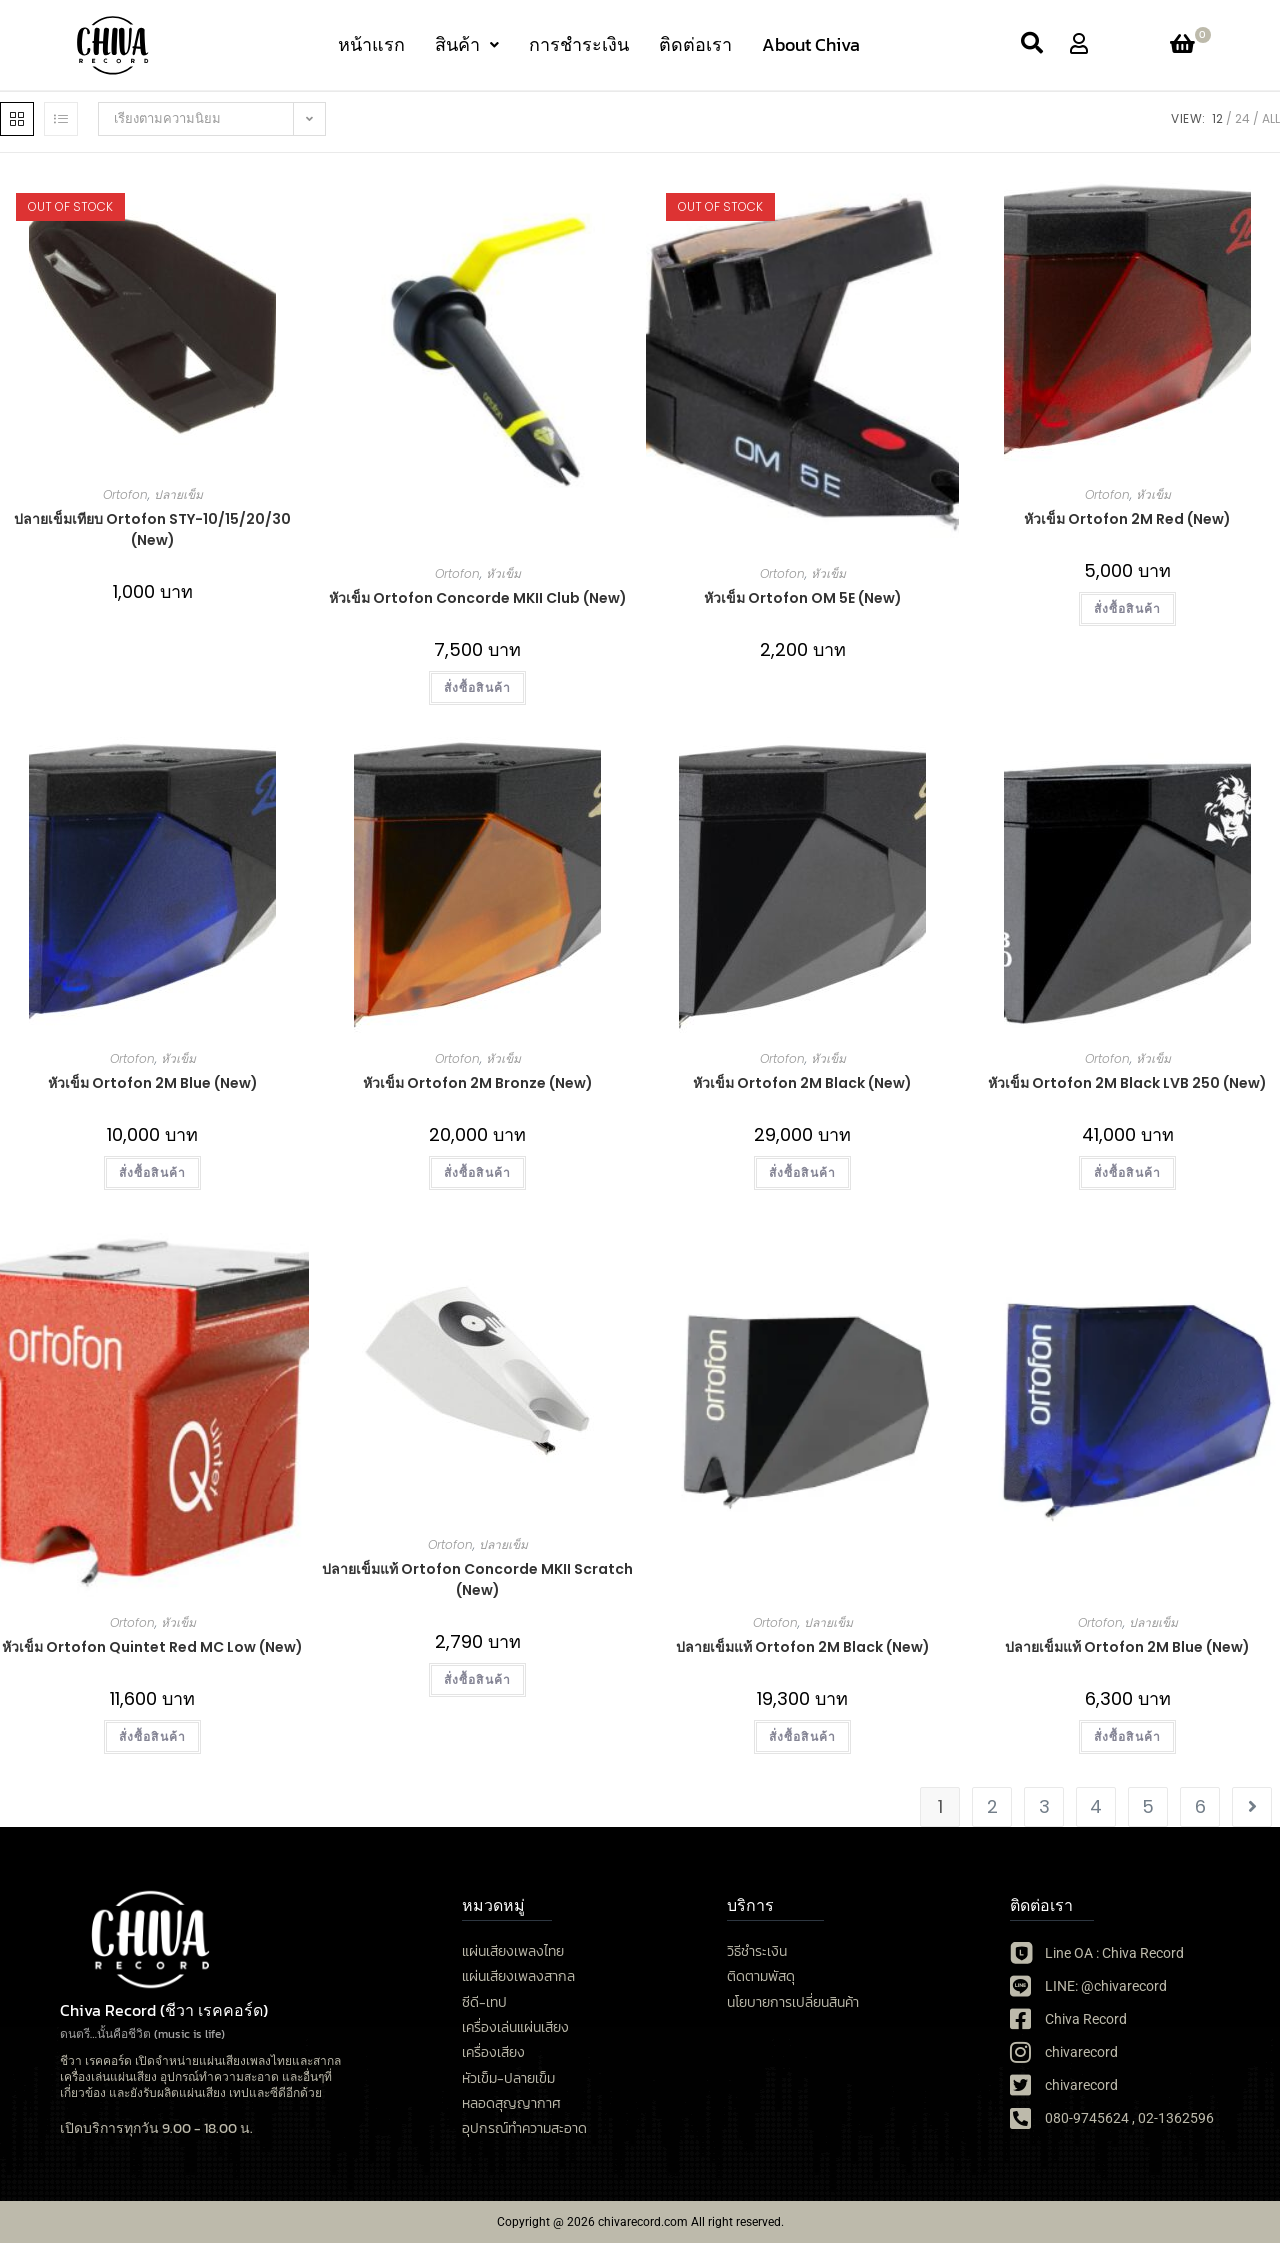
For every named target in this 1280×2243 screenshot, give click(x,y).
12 (1217, 118)
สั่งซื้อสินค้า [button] (478, 687)
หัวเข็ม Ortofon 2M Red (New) (1127, 519)
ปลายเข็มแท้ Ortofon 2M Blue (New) (1127, 1647)
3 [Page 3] (1044, 1806)
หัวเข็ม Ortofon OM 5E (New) (803, 598)
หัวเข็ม (503, 573)
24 (1242, 118)
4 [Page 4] (1096, 1806)
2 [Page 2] (992, 1806)
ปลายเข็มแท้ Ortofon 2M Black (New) (803, 1647)
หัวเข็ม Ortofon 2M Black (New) (802, 1083)
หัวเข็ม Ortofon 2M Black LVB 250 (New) (1127, 1083)
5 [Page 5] (1148, 1806)
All (1271, 118)
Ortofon (125, 494)
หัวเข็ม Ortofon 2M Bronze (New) (478, 1083)
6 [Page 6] (1200, 1806)
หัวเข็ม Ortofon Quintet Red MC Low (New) (152, 1647)
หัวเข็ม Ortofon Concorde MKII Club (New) (478, 598)
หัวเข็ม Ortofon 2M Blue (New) (153, 1083)
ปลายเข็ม (178, 494)
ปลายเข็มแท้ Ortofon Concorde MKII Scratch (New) (477, 1579)
